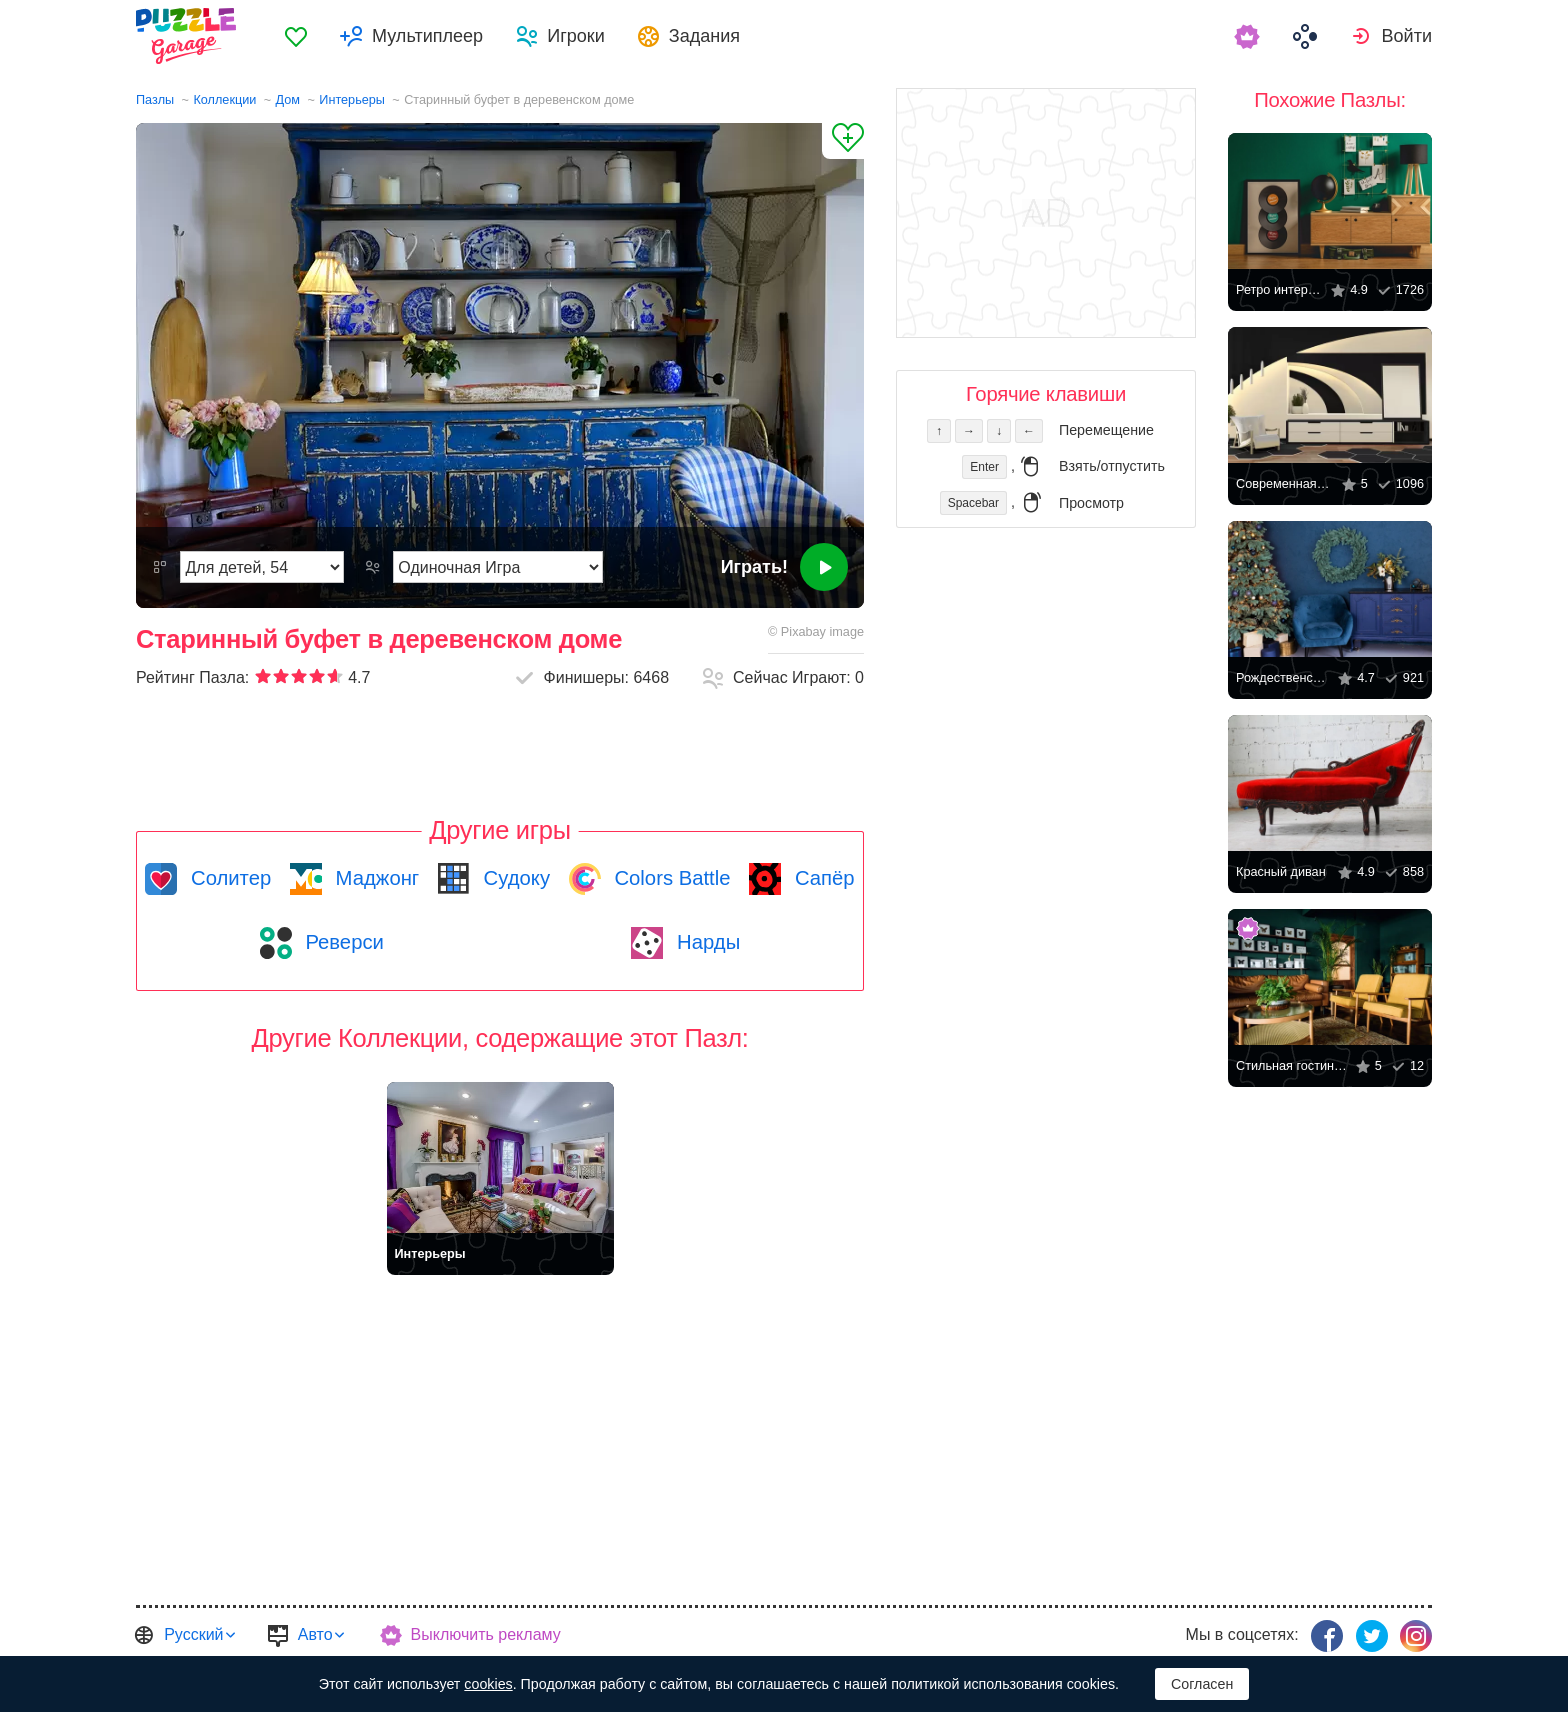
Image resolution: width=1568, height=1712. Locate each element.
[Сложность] (262, 567)
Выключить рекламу (486, 1634)
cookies (488, 1684)
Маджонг (374, 878)
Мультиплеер (427, 36)
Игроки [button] (576, 36)
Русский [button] (193, 1634)
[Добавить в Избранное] (843, 141)
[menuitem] (296, 36)
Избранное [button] (296, 36)
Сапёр (821, 878)
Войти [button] (1406, 36)
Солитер (228, 878)
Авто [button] (315, 1634)
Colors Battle (670, 878)
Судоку (514, 878)
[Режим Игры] (498, 567)
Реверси (342, 942)
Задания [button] (704, 36)
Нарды (705, 942)
